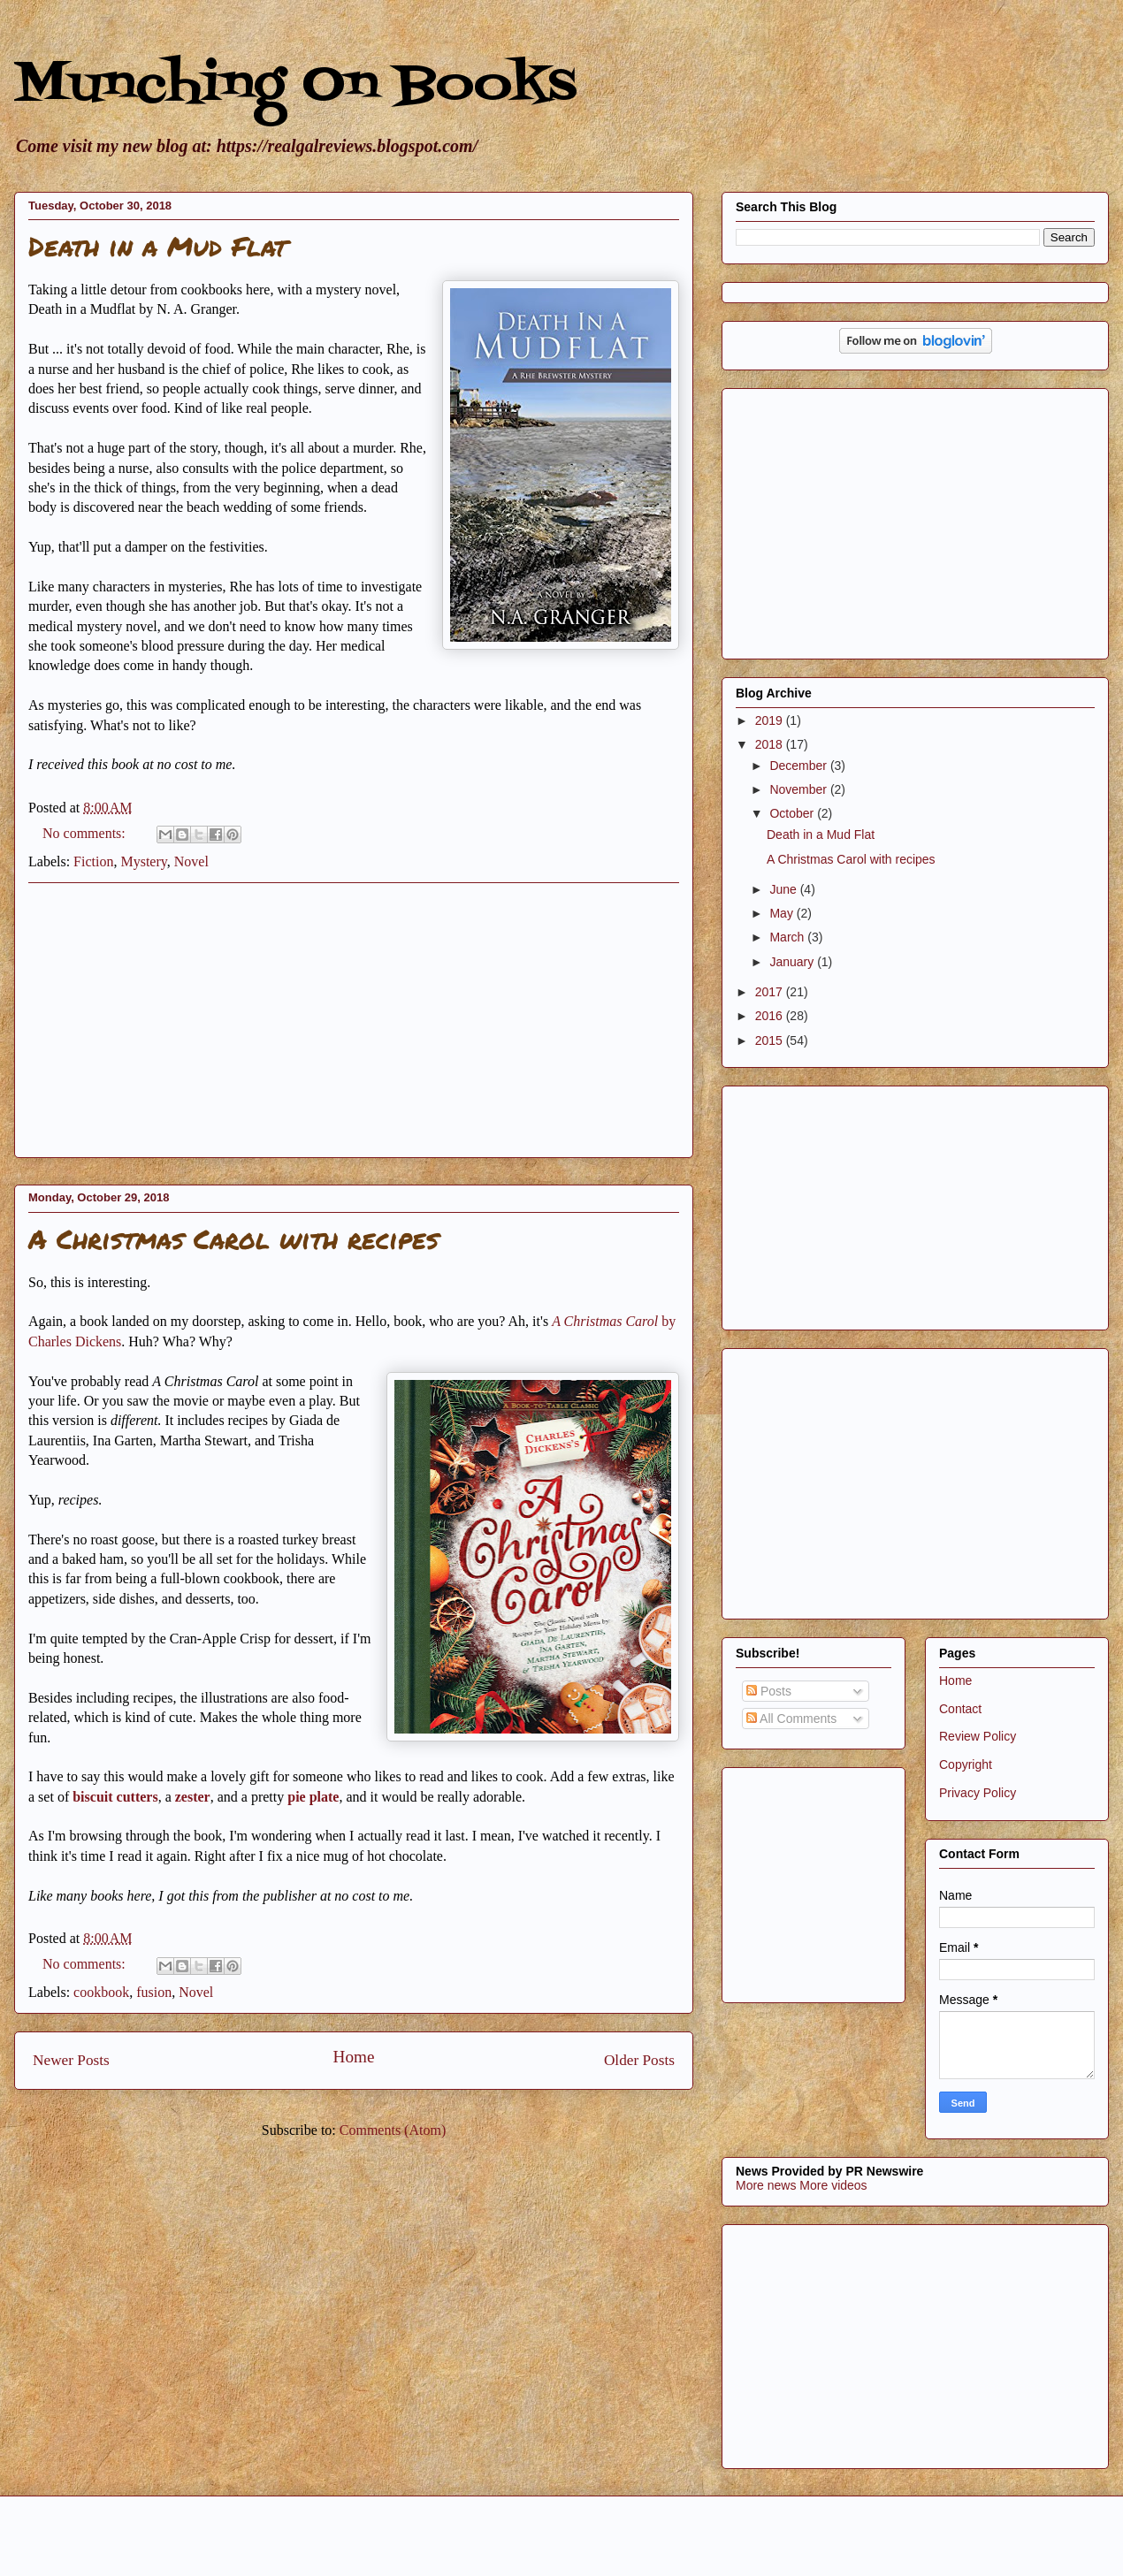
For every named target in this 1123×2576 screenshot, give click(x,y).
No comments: (85, 833)
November (799, 789)
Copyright (965, 1764)
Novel (191, 861)
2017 (770, 992)
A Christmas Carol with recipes (233, 1239)
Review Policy (977, 1736)
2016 (770, 1016)
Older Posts (639, 2060)
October (793, 813)
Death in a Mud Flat (157, 246)
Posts (768, 1691)
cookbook (101, 1992)
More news (766, 2185)
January (793, 962)
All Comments (791, 1718)
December (799, 765)
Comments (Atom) (393, 2130)
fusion (154, 1992)
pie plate (313, 1796)
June (784, 889)
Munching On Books (295, 86)
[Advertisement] (353, 1020)
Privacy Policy (977, 1793)
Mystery (143, 861)
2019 (770, 720)
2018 (770, 744)
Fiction (93, 861)
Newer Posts (71, 2060)
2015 (770, 1040)
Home (354, 2056)
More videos (833, 2185)
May (782, 913)
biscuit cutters (115, 1796)
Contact (960, 1709)
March (788, 937)
